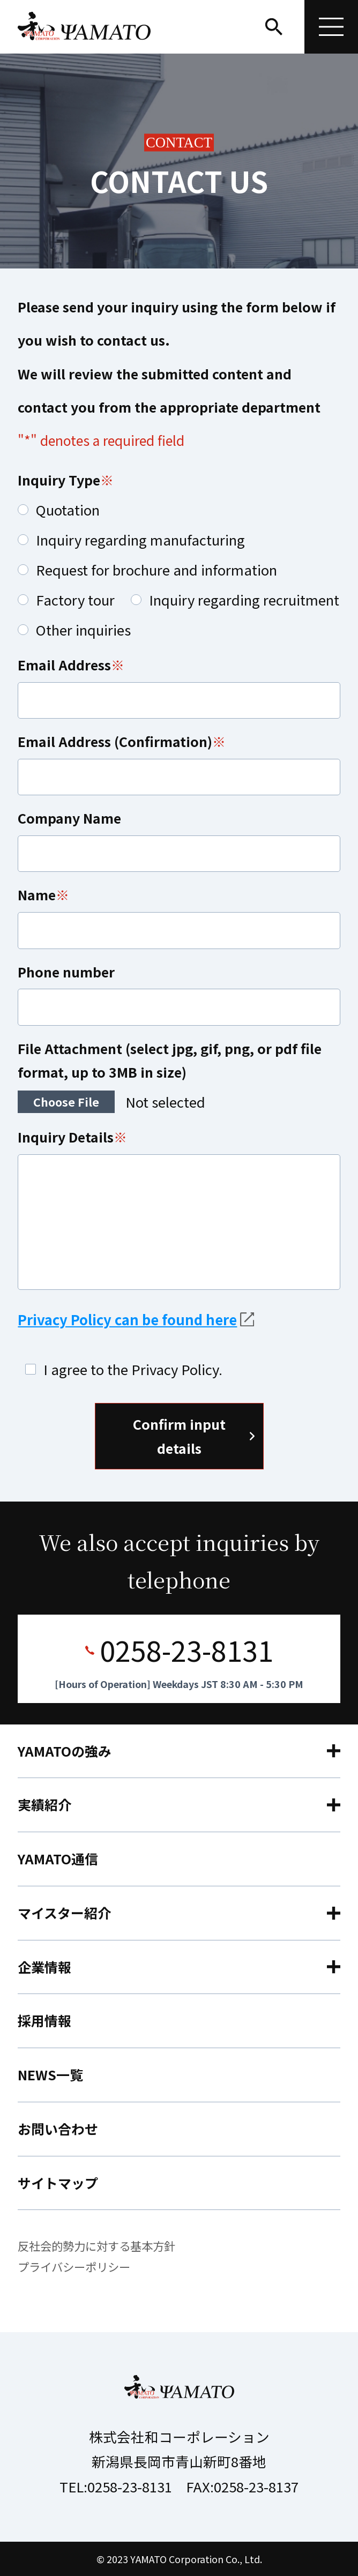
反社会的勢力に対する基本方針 (96, 2245)
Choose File (66, 1101)
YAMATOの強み (64, 1750)
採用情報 (44, 2020)
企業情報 (44, 1966)
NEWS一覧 (50, 2074)
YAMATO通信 (58, 1858)
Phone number (66, 971)
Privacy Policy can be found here (127, 1319)
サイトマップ (58, 2182)
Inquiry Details (66, 1136)
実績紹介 (44, 1804)
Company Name (69, 817)
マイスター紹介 (64, 1912)
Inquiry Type (59, 479)
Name (37, 894)
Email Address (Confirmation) (115, 741)
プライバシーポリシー (74, 2266)
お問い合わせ (58, 2128)
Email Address (64, 664)
